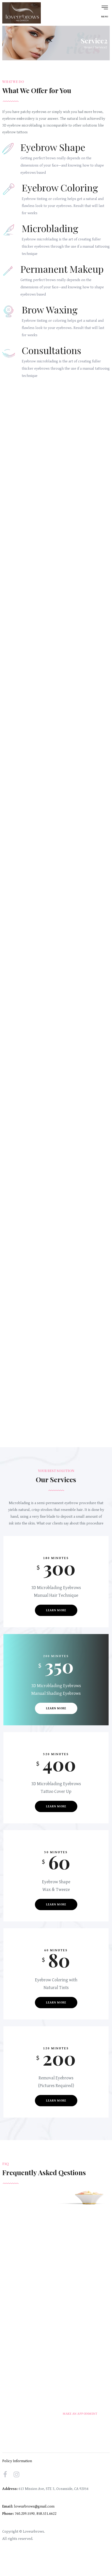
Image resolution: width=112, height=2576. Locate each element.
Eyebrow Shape (52, 147)
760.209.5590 (25, 2513)
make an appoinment (80, 2414)
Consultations (51, 350)
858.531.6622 (46, 2513)
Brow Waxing (50, 309)
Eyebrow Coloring (60, 187)
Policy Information (17, 2461)
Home (88, 47)
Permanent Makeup (62, 269)
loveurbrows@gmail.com (34, 2506)
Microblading (50, 228)
